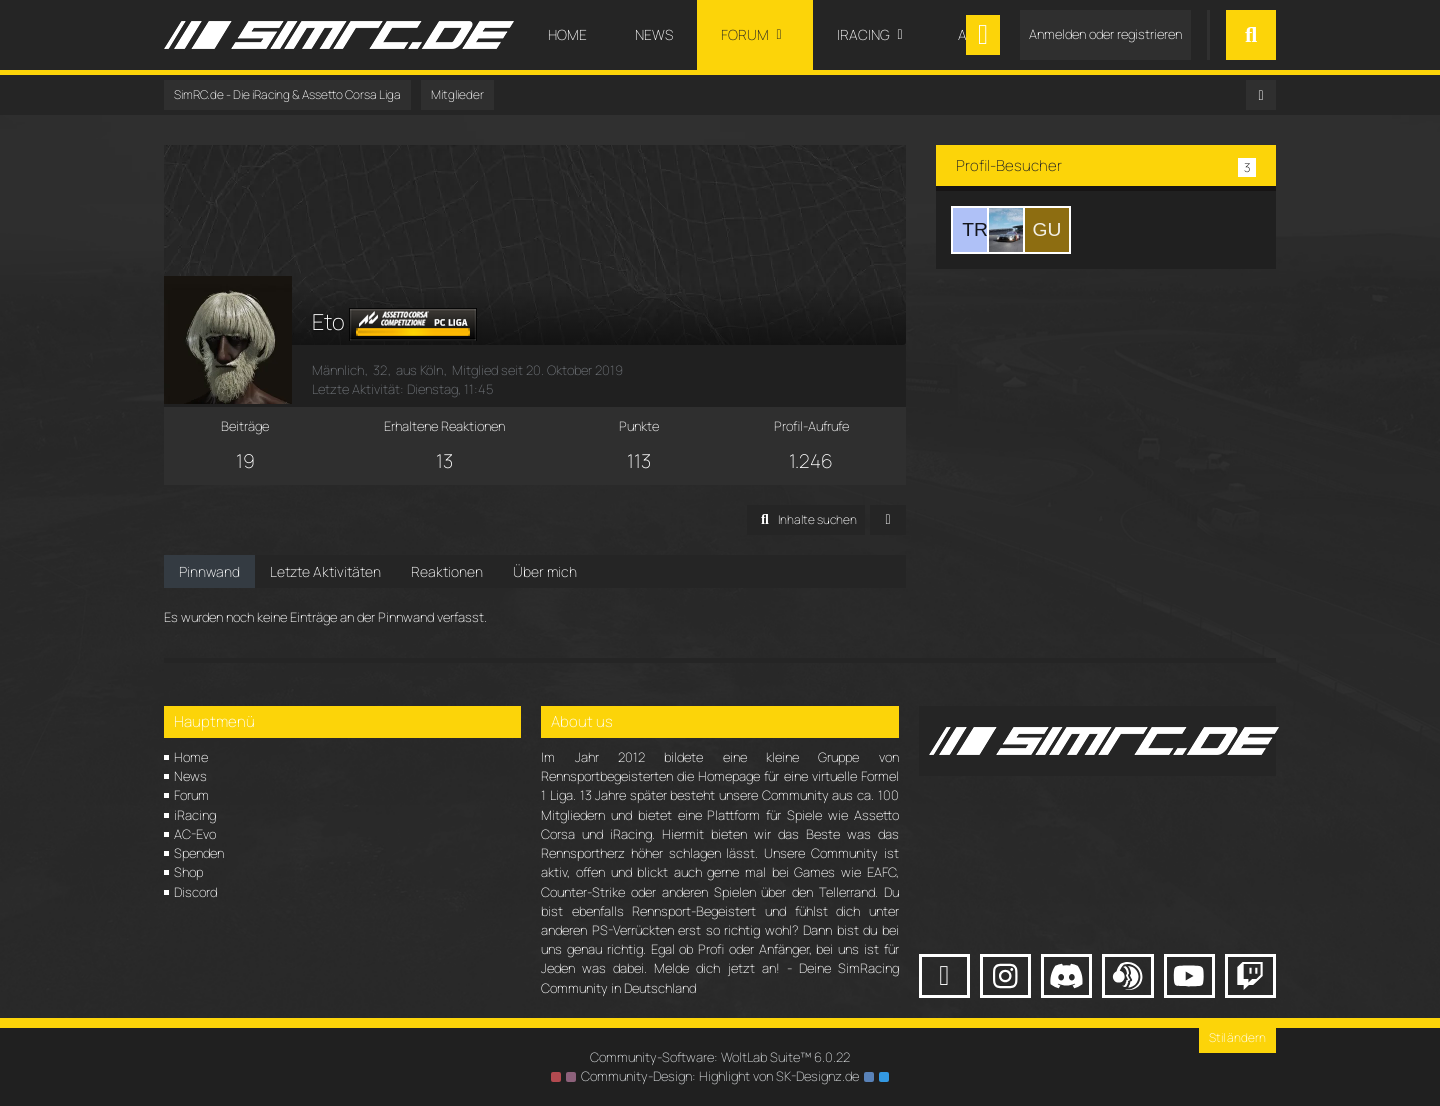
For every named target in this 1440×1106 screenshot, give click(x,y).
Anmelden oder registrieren (1105, 34)
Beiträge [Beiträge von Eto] (245, 426)
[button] (806, 520)
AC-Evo (195, 834)
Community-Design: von (720, 1076)
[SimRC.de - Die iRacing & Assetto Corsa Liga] (339, 35)
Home (191, 757)
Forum (191, 795)
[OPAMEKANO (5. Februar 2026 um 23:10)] (1011, 230)
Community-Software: (720, 1057)
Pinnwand (209, 571)
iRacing (195, 815)
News (190, 776)
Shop (188, 872)
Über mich (545, 571)
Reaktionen (447, 571)
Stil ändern (1237, 1037)
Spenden (199, 853)
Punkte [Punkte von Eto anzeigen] (639, 426)
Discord (195, 892)
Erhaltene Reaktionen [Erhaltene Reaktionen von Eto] (444, 426)
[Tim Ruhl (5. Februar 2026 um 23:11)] (975, 230)
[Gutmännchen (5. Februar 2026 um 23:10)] (1047, 230)
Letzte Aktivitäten (325, 571)
